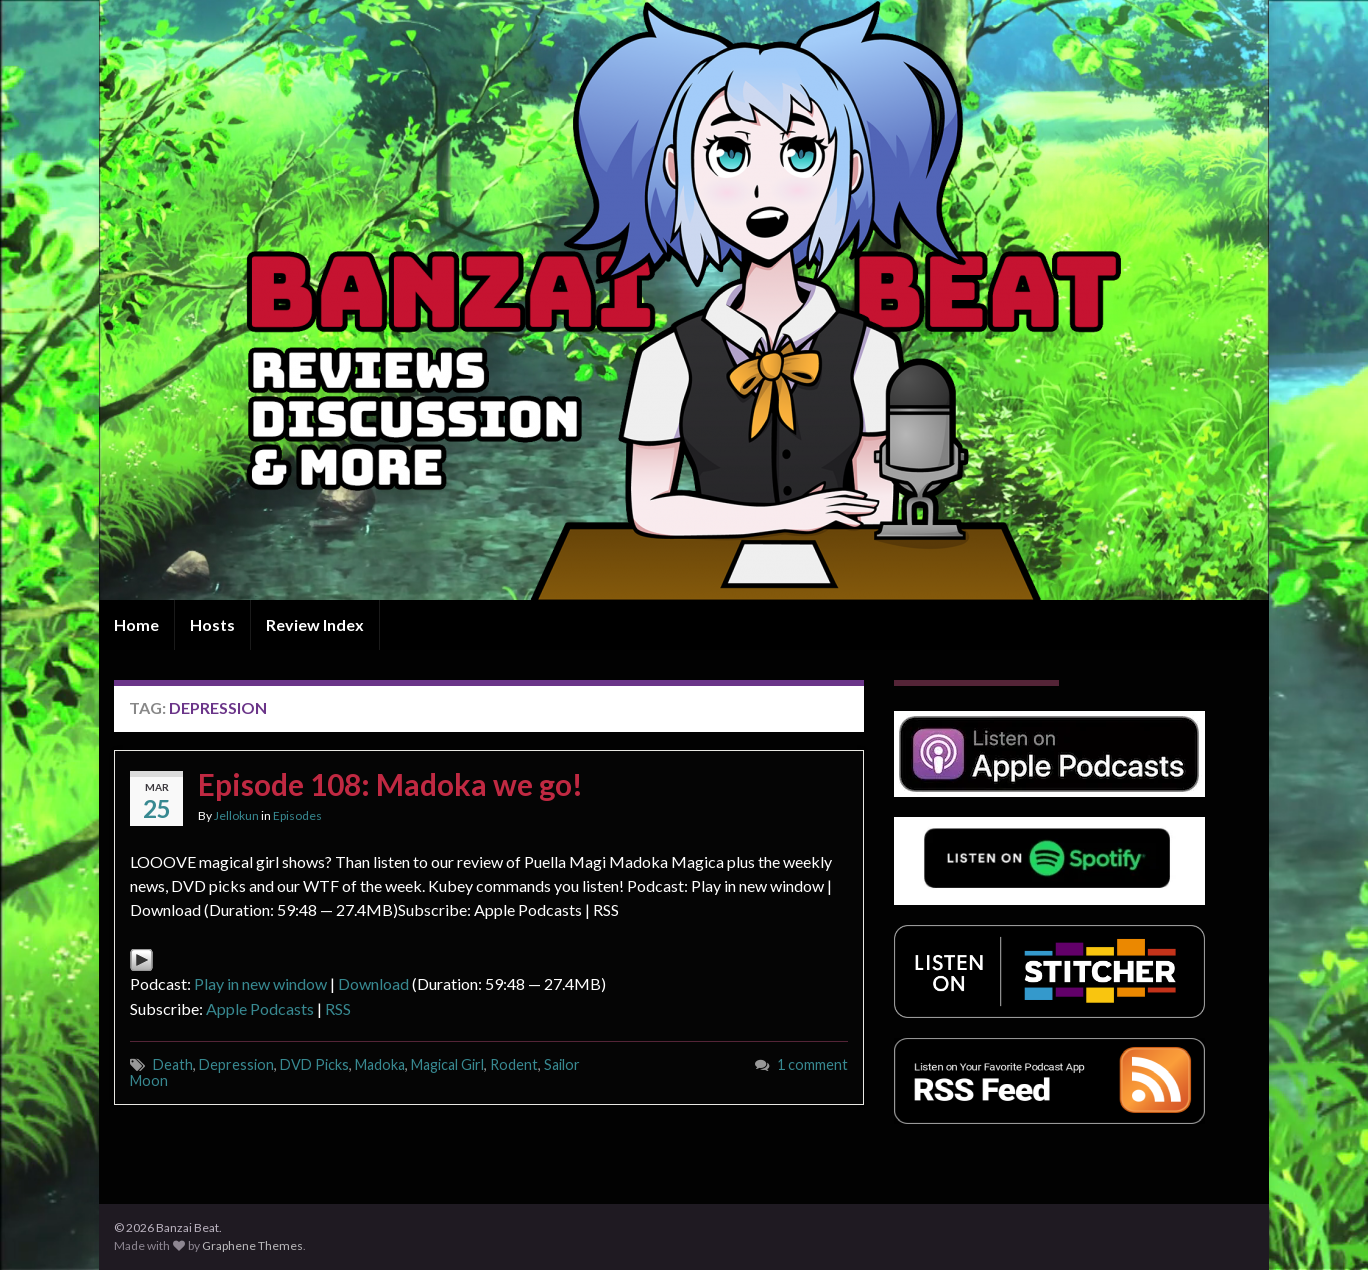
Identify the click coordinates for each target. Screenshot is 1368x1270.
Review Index (315, 624)
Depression (236, 1064)
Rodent (514, 1064)
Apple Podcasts (260, 1008)
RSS (338, 1008)
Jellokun (236, 815)
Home (136, 624)
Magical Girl (447, 1064)
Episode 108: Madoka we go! (390, 784)
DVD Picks (314, 1064)
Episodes (297, 815)
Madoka (380, 1064)
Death (173, 1064)
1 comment (812, 1064)
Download (373, 983)
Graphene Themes (252, 1245)
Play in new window (260, 983)
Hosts (212, 624)
